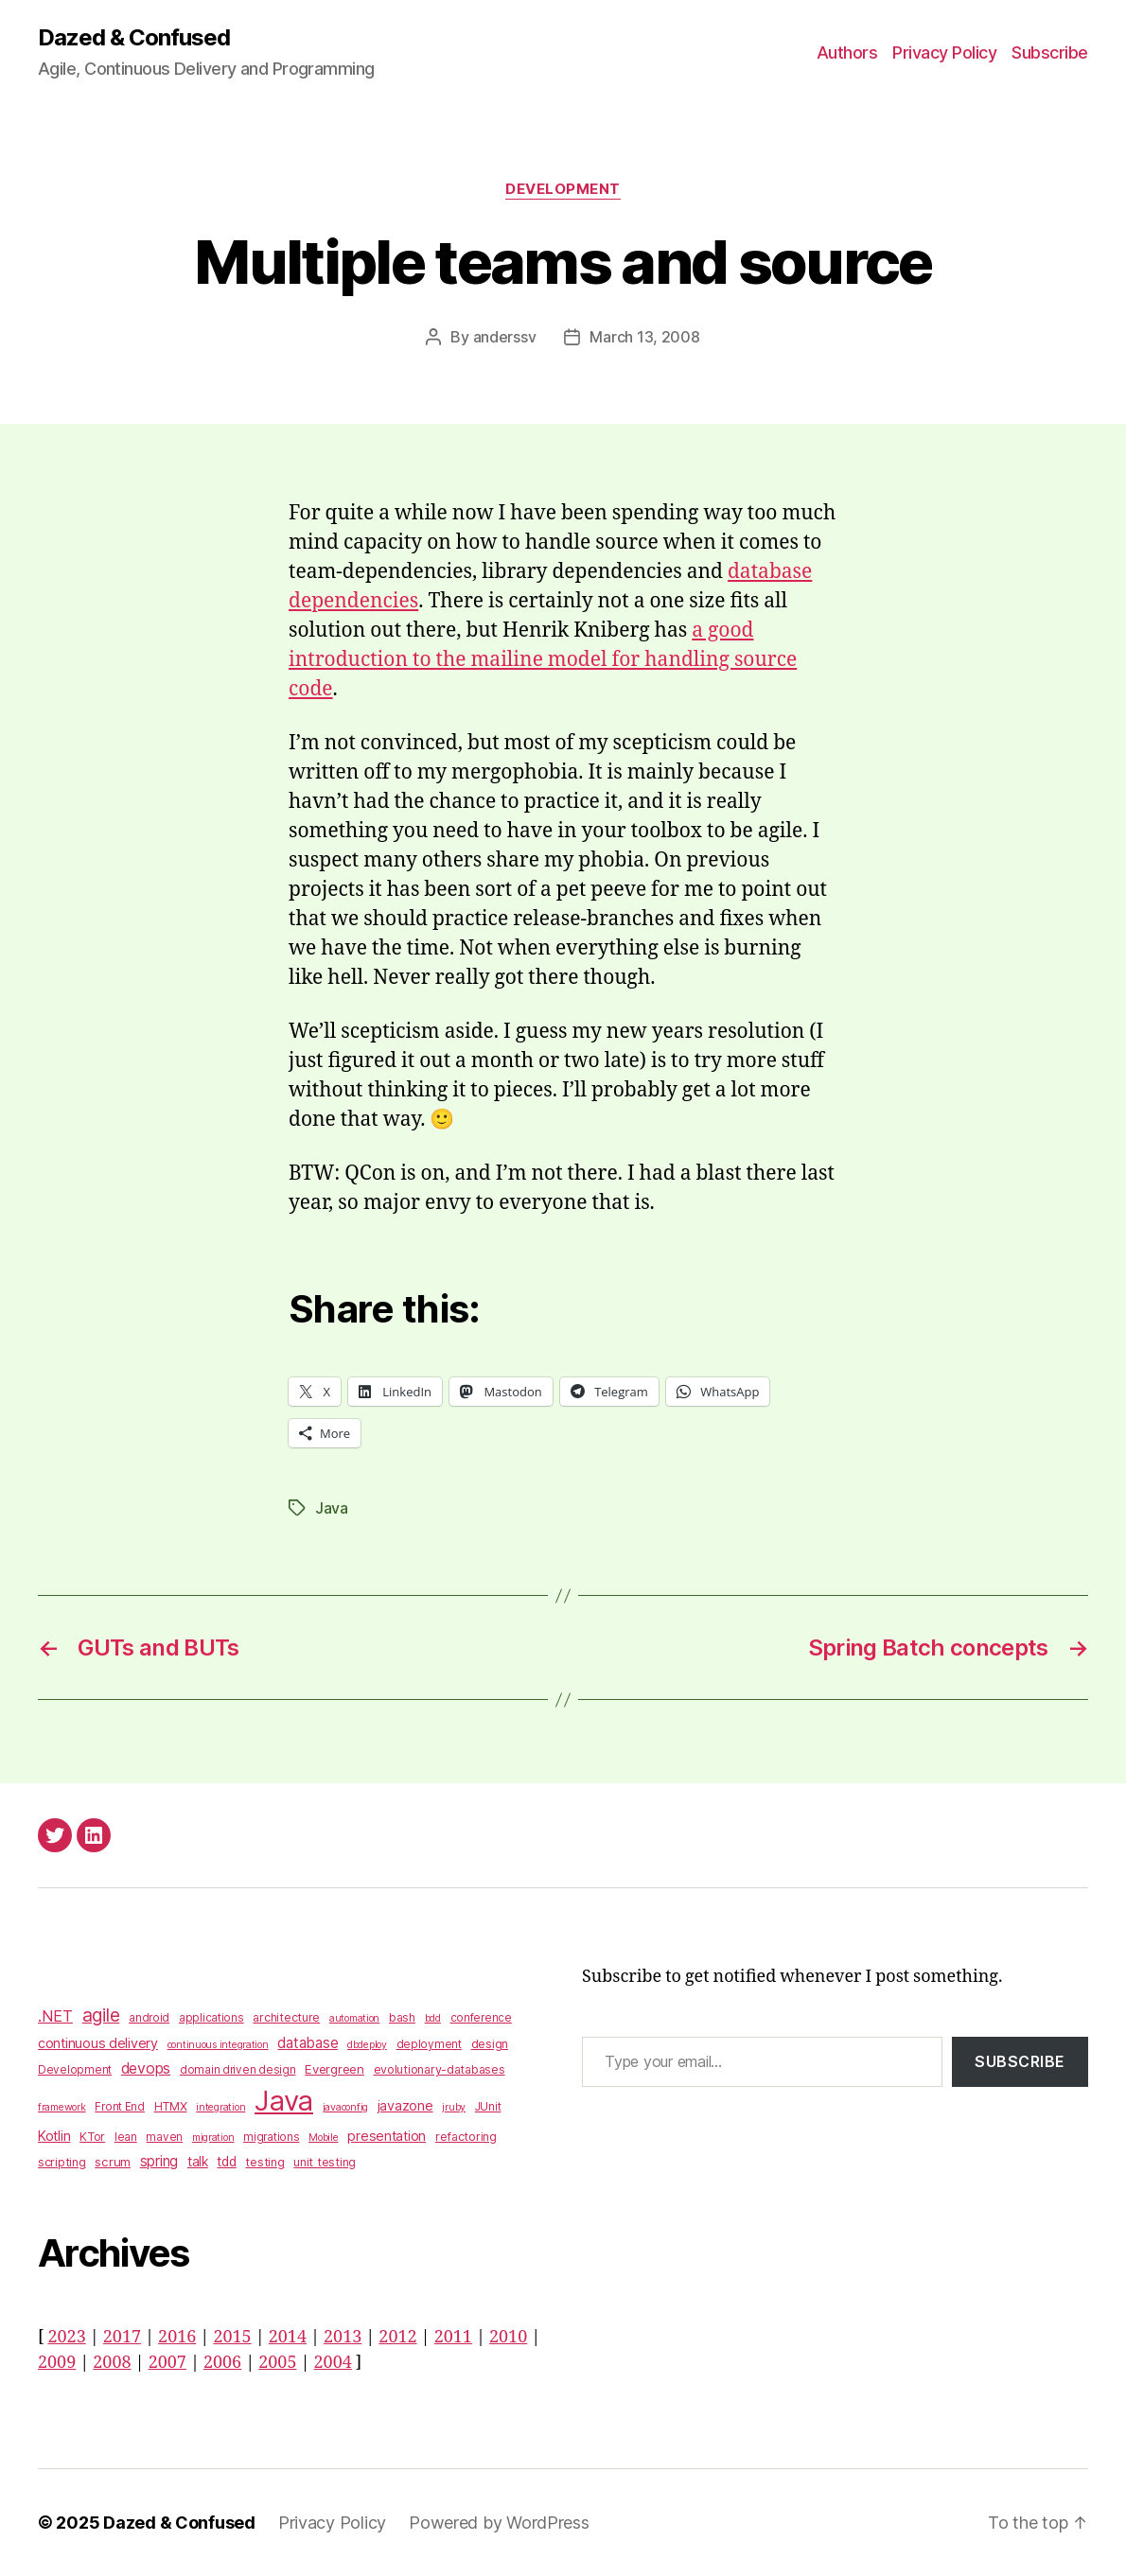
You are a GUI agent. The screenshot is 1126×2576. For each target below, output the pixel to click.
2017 (122, 2337)
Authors (847, 52)
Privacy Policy (944, 52)
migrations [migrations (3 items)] (271, 2137)
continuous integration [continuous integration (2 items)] (218, 2045)
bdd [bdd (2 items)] (433, 2018)
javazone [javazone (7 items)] (405, 2105)
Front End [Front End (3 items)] (120, 2106)
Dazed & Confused (134, 37)
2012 (397, 2337)
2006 (222, 2363)
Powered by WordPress (499, 2522)
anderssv (505, 336)
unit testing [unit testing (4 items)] (324, 2162)
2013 (342, 2337)
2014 (288, 2337)
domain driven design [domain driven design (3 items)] (238, 2070)
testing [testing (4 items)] (264, 2162)
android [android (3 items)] (149, 2017)
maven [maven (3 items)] (164, 2137)
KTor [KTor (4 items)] (92, 2136)
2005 (277, 2363)
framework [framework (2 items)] (62, 2107)
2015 (232, 2337)
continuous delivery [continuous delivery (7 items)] (98, 2043)
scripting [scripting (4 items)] (62, 2162)
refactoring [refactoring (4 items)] (466, 2136)
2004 (333, 2363)
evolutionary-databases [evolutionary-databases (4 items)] (439, 2069)
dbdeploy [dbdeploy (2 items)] (367, 2045)
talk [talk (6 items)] (197, 2161)
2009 (57, 2363)
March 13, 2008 (644, 336)
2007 (167, 2363)
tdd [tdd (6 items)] (226, 2161)
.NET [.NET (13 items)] (55, 2015)
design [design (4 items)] (489, 2044)
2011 (453, 2337)
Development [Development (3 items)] (75, 2070)
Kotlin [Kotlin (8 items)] (54, 2136)
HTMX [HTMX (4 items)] (170, 2106)
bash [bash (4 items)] (402, 2017)
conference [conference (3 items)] (481, 2017)
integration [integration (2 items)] (220, 2107)
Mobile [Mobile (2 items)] (323, 2137)
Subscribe (1050, 52)
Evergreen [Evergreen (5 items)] (334, 2069)
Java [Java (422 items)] (284, 2100)
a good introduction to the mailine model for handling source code (543, 660)
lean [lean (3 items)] (125, 2137)
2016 (177, 2337)
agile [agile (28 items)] (101, 2015)
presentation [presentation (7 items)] (386, 2136)
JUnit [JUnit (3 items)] (488, 2106)
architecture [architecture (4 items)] (286, 2017)
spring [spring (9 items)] (159, 2161)
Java (331, 1507)
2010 (508, 2337)
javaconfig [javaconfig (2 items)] (345, 2107)
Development (563, 189)
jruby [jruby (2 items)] (454, 2107)
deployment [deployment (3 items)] (429, 2044)
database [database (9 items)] (307, 2043)
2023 (66, 2337)
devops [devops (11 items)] (145, 2068)
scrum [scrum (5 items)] (113, 2161)
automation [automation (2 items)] (354, 2018)
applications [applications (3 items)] (211, 2017)
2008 (112, 2363)
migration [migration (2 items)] (213, 2137)
